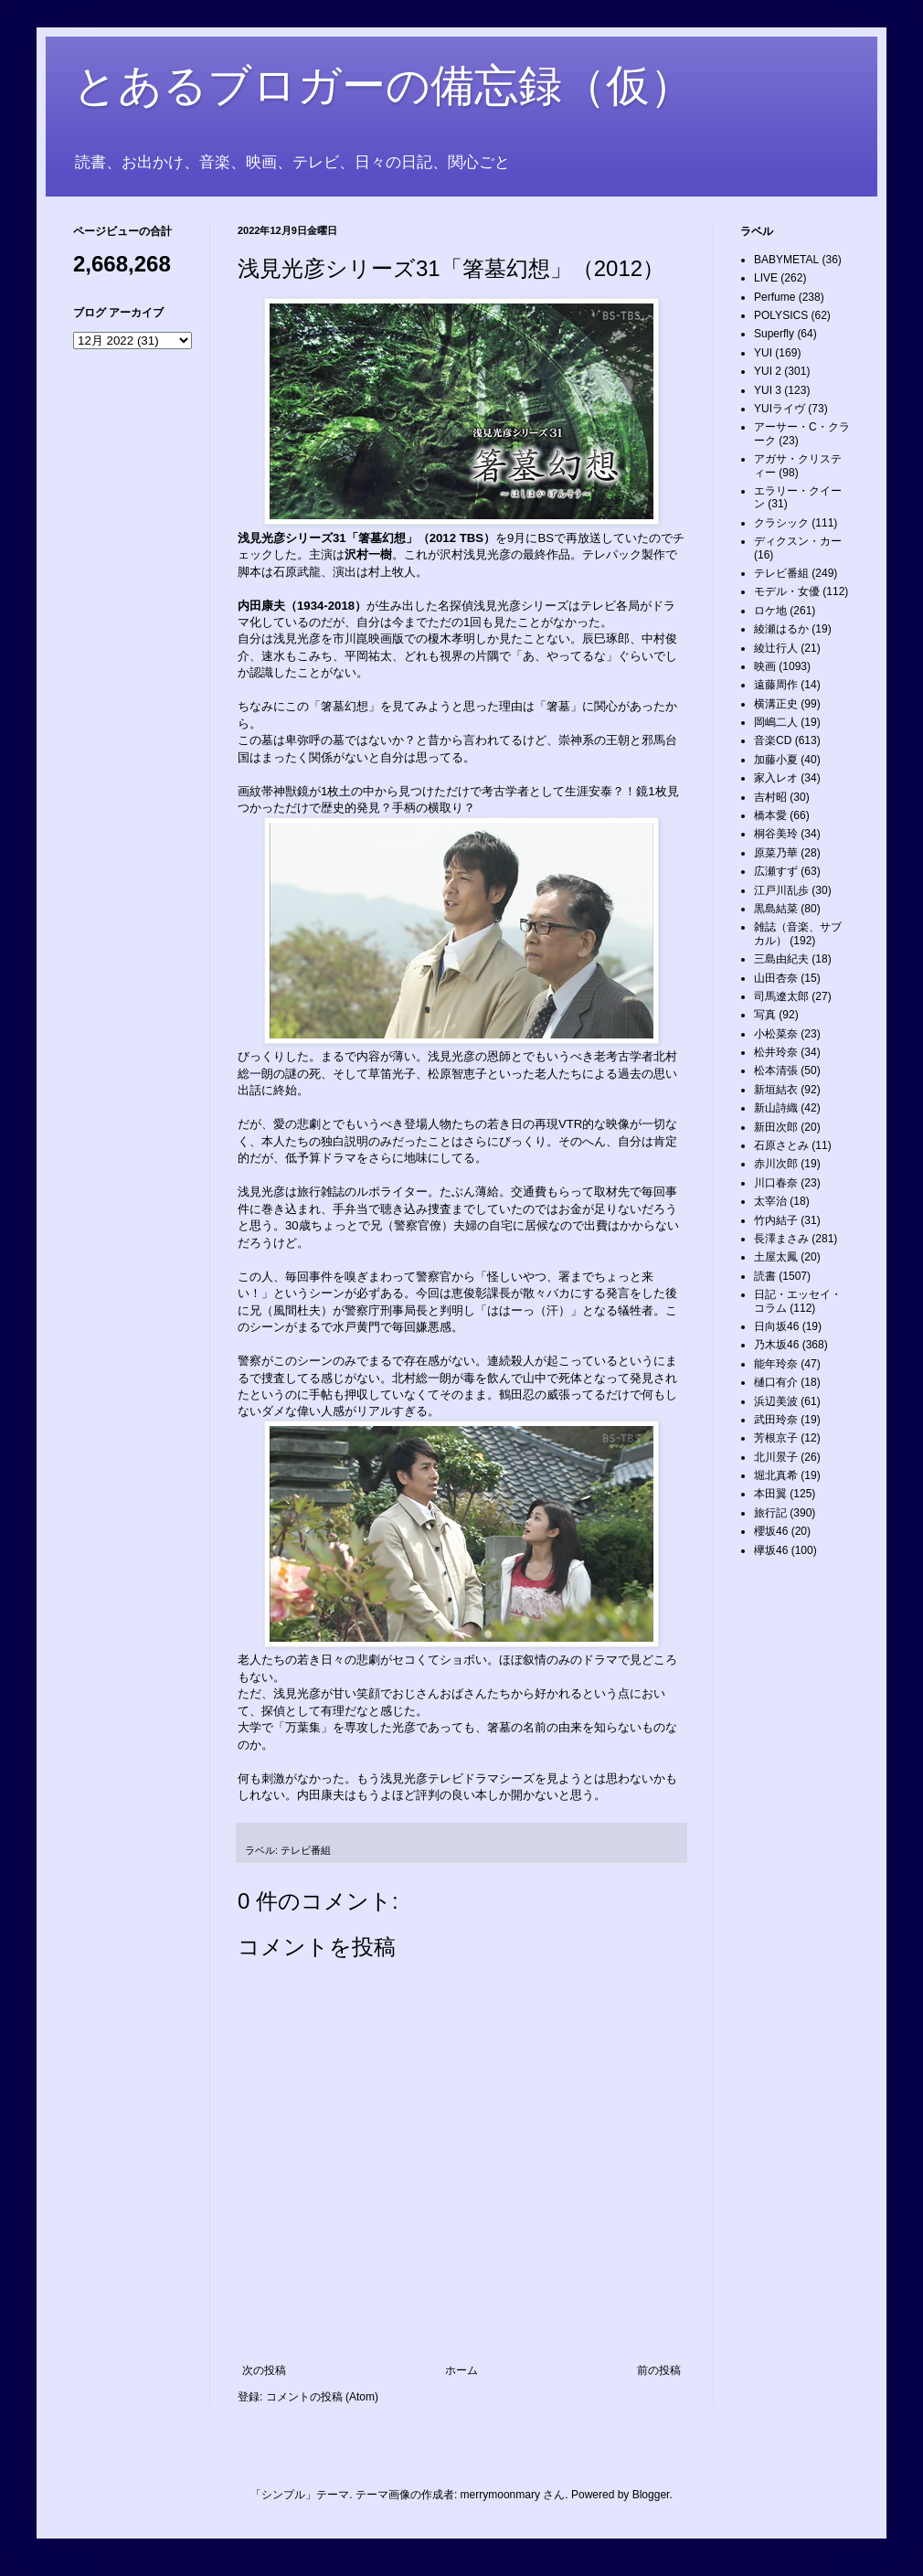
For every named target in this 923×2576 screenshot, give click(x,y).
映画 (765, 666)
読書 (765, 1276)
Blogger (651, 2494)
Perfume (774, 297)
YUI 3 (767, 390)
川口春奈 (776, 1182)
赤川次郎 (776, 1163)
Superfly (774, 333)
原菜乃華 (776, 852)
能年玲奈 (776, 1363)
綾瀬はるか (781, 629)
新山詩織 (776, 1108)
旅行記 (770, 1512)
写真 (765, 1014)
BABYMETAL (786, 259)
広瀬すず (776, 871)
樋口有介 (776, 1382)
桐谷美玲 (776, 833)
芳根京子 (776, 1438)
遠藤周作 (776, 684)
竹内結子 (776, 1220)
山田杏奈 (776, 978)
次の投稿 (264, 2370)
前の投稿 (659, 2370)
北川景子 (776, 1457)
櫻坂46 (771, 1531)
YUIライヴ (779, 408)
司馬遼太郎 (781, 996)
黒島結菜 (776, 908)
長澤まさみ (781, 1238)
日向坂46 (776, 1326)
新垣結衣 (776, 1089)
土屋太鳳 (776, 1257)
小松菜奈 (776, 1033)
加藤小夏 (776, 759)
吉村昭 (770, 797)
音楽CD (772, 740)
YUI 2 (767, 371)
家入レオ (776, 778)
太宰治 (770, 1201)
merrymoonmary (500, 2494)
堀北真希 (776, 1475)
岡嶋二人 (776, 722)
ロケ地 (770, 610)
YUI (763, 352)
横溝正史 (776, 703)
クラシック (781, 522)
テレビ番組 (306, 1850)
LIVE (766, 277)
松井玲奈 (776, 1052)
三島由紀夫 (781, 959)
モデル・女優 (787, 591)
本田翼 (770, 1493)
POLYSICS (781, 315)
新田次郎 (776, 1127)
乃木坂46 (776, 1344)
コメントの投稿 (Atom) (322, 2396)
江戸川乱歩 (781, 890)
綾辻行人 (776, 648)
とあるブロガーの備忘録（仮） (383, 85)
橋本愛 (770, 815)
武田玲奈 (776, 1419)
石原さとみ (781, 1145)
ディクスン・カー (798, 541)
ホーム (461, 2370)
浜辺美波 (776, 1401)
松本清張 (776, 1070)
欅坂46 (771, 1550)
